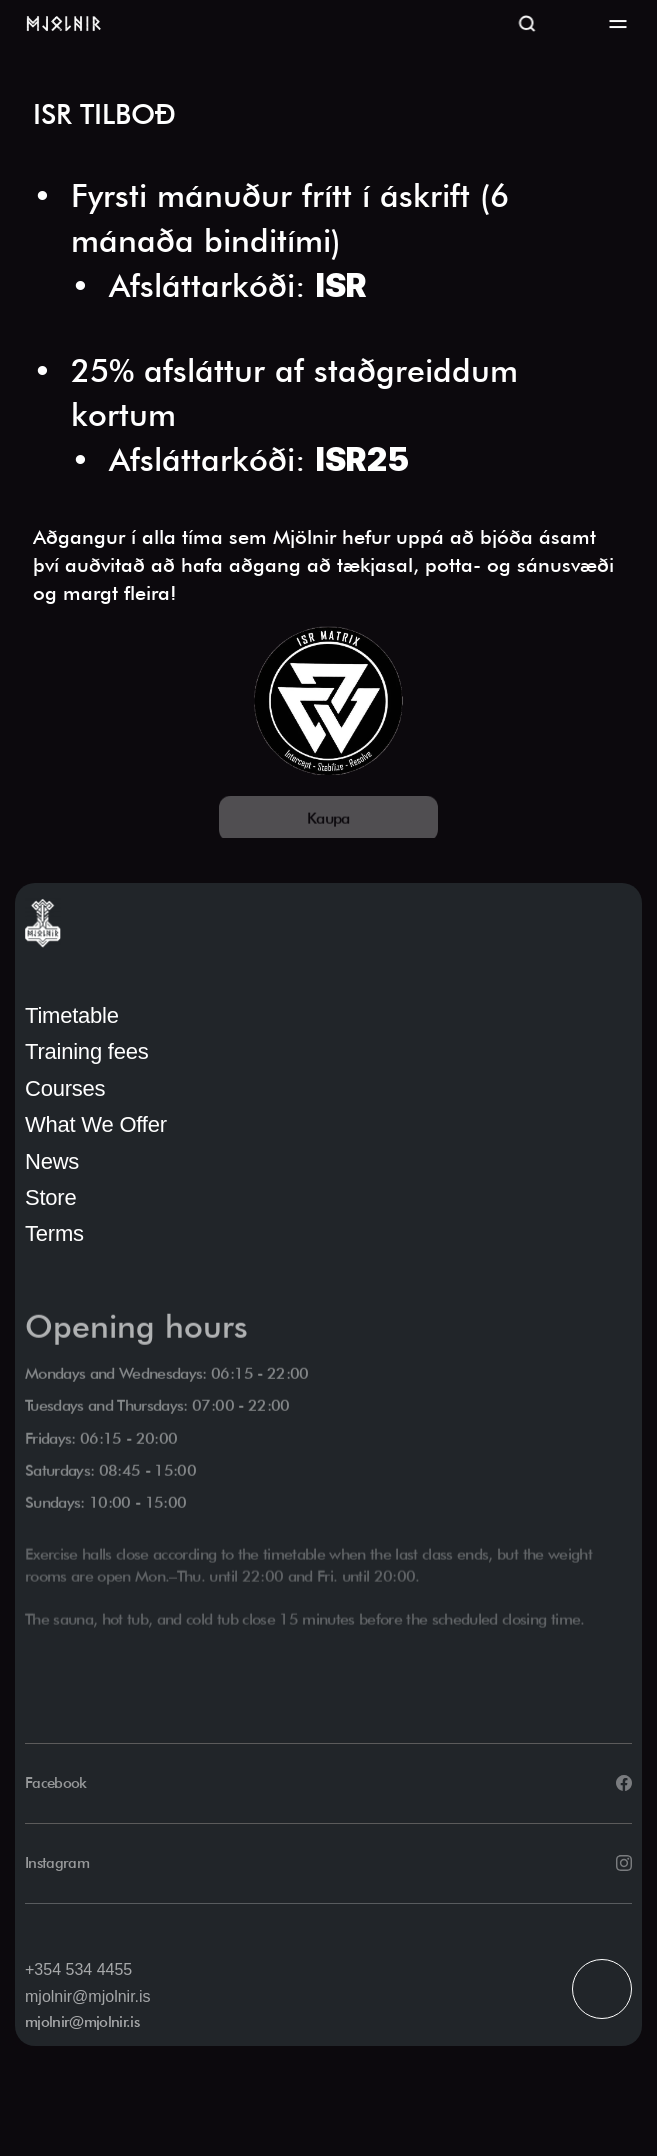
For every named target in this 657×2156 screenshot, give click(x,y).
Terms (54, 1233)
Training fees (87, 1051)
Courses (65, 1088)
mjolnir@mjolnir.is (88, 1996)
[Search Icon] (527, 24)
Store (50, 1197)
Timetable (72, 1015)
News (52, 1161)
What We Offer (96, 1124)
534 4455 (98, 1969)
